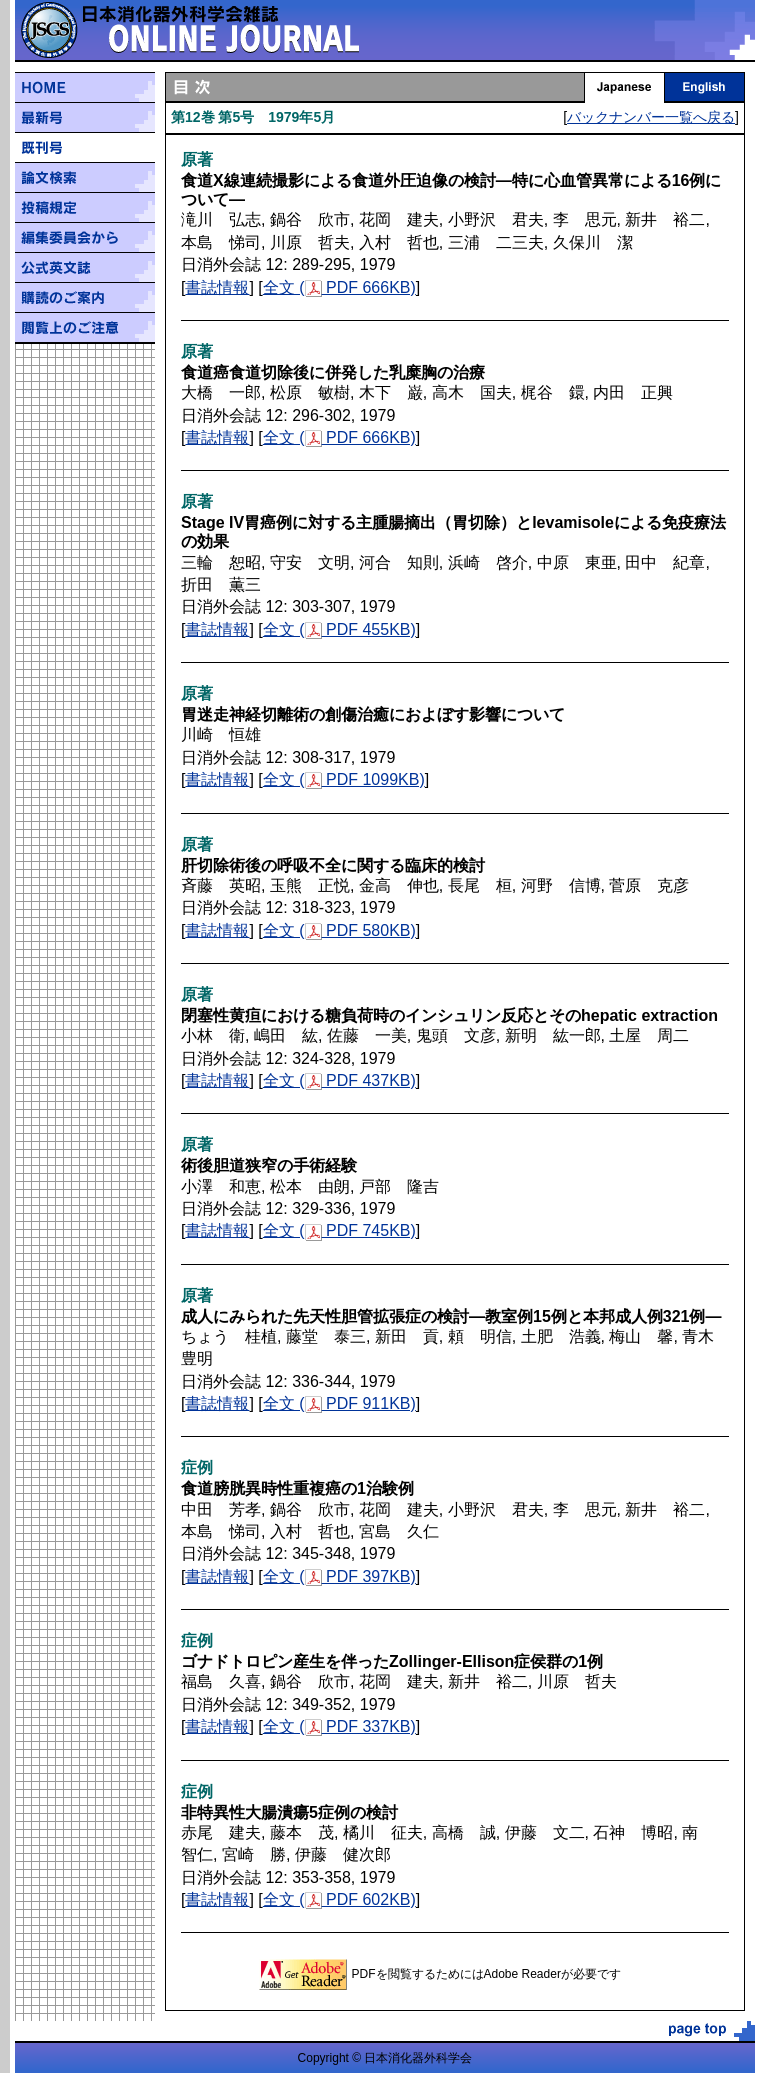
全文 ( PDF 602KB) (339, 1899)
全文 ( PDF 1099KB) (344, 779)
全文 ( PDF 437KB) (339, 1080)
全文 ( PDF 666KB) (339, 287)
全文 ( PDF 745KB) (339, 1230)
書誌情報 (217, 287)
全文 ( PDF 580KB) (339, 930)
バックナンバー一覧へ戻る (651, 117)
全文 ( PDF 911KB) (339, 1403)
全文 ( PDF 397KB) (339, 1576)
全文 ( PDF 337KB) (339, 1726)
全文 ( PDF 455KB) (339, 629)
